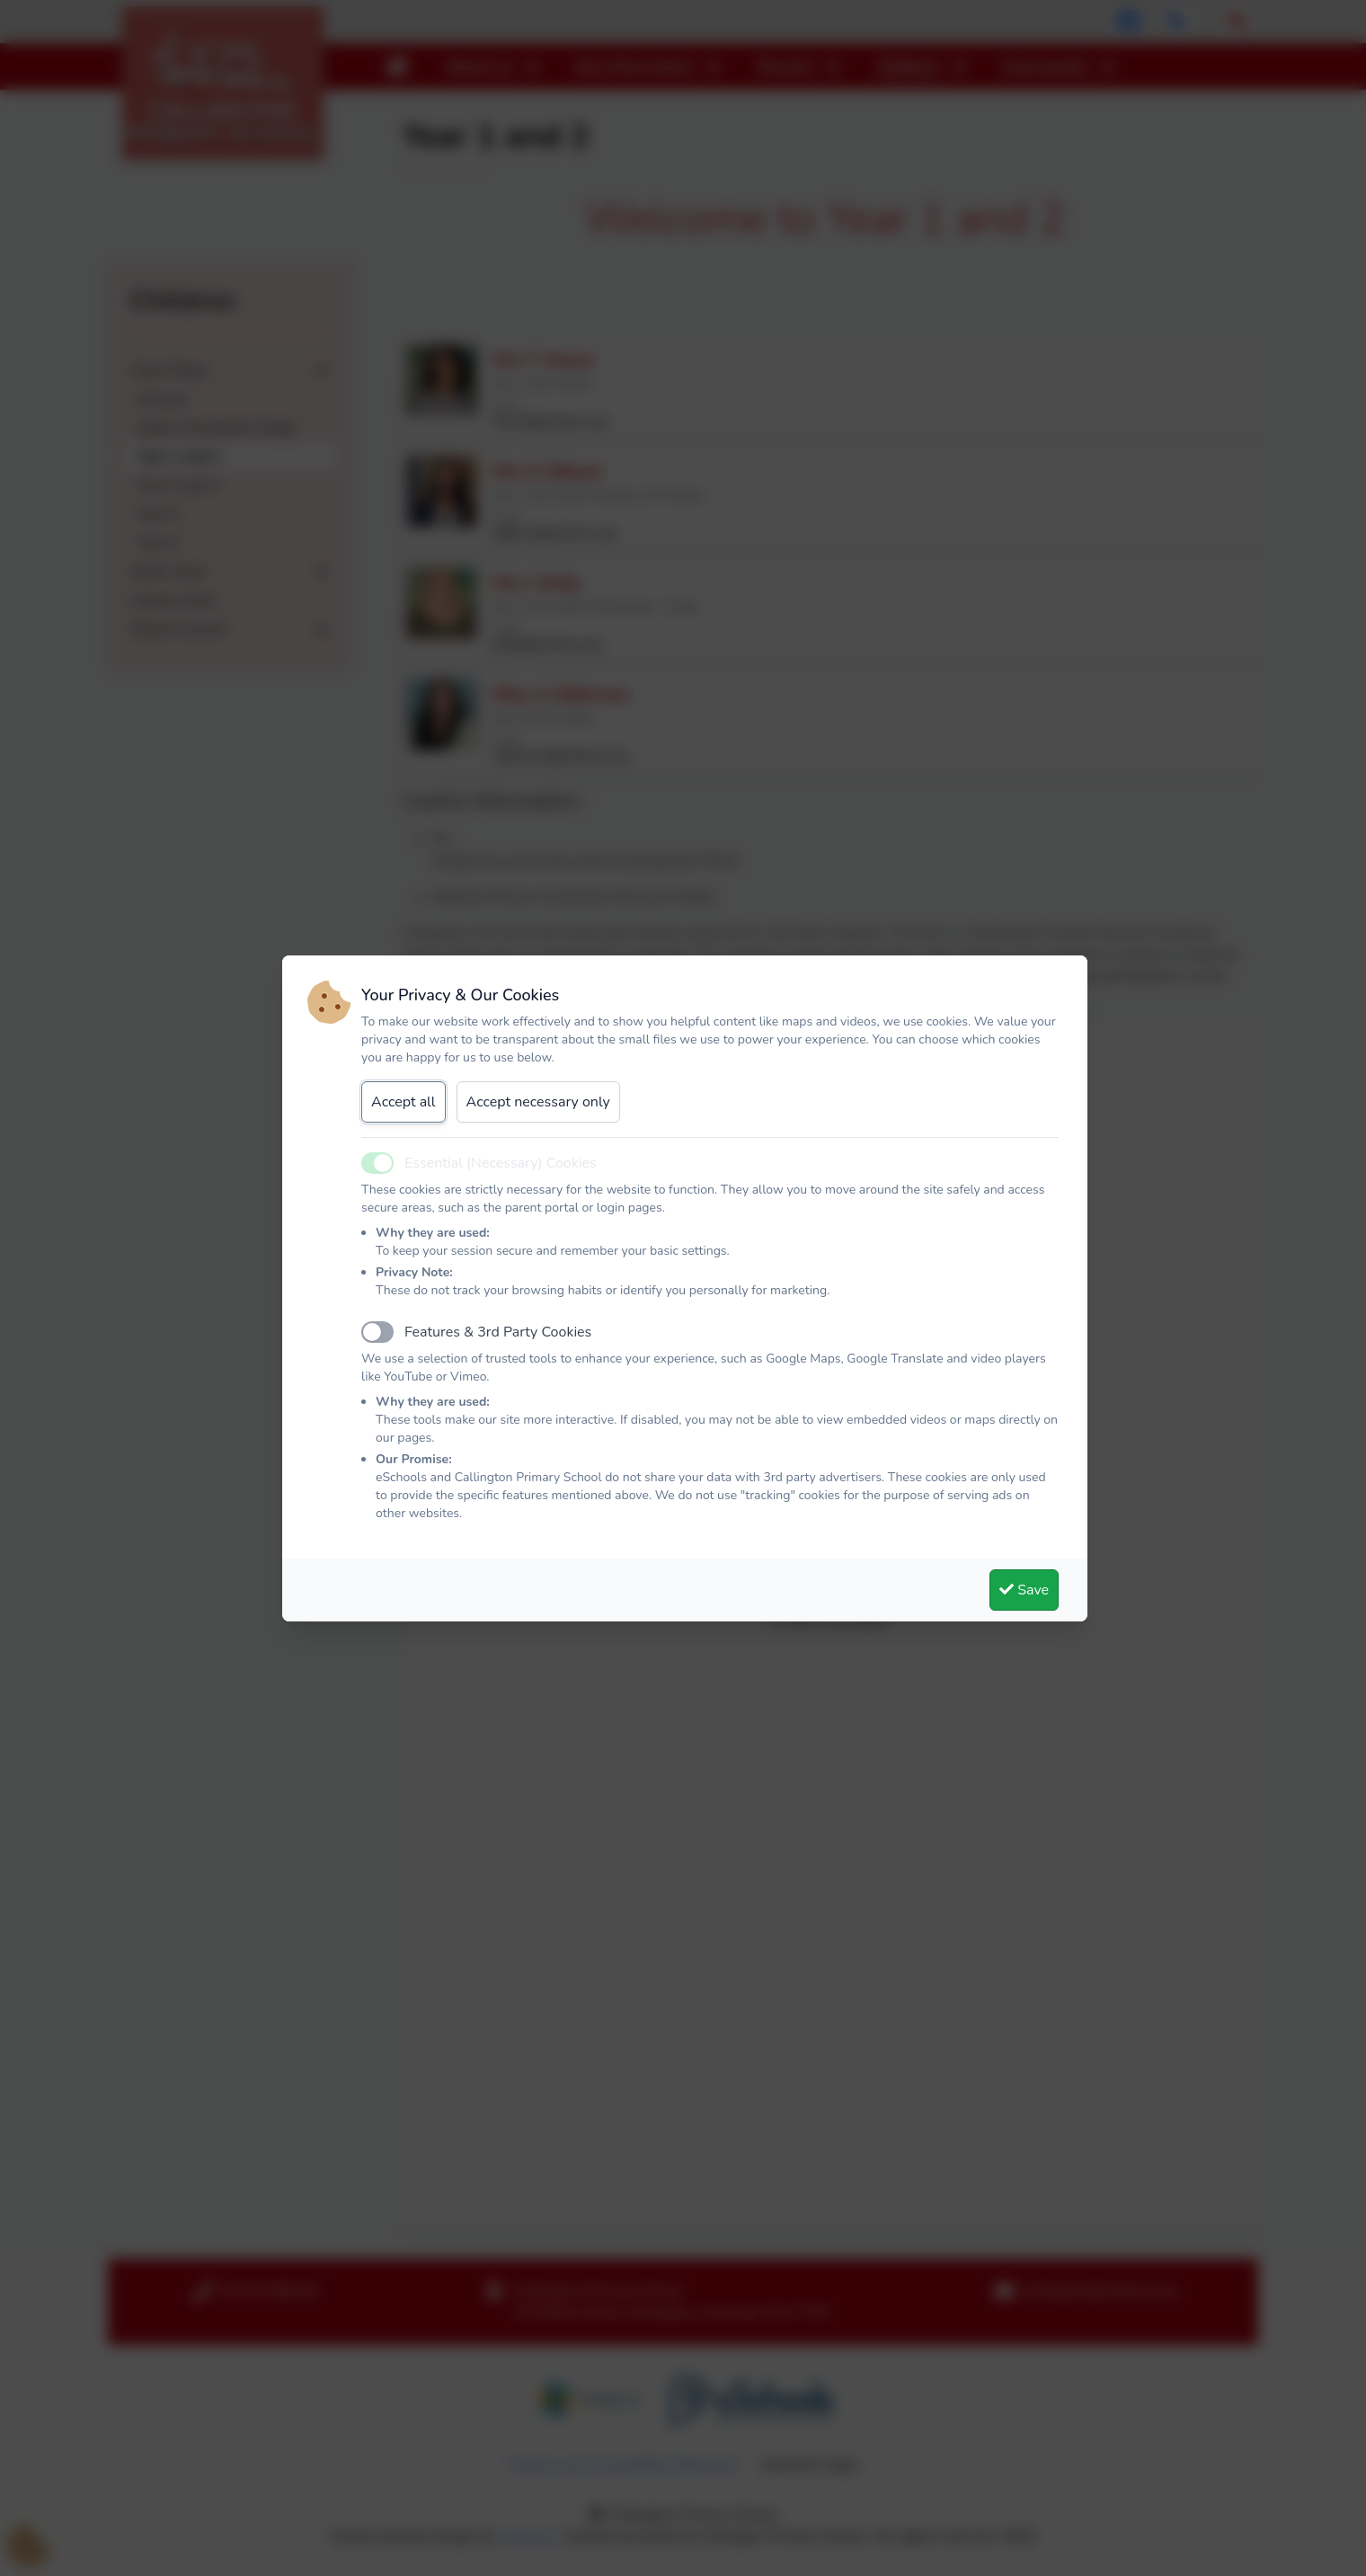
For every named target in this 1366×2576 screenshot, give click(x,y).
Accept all (403, 1102)
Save (1024, 1590)
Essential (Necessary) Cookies (500, 1163)
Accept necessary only (538, 1102)
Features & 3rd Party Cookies (497, 1332)
